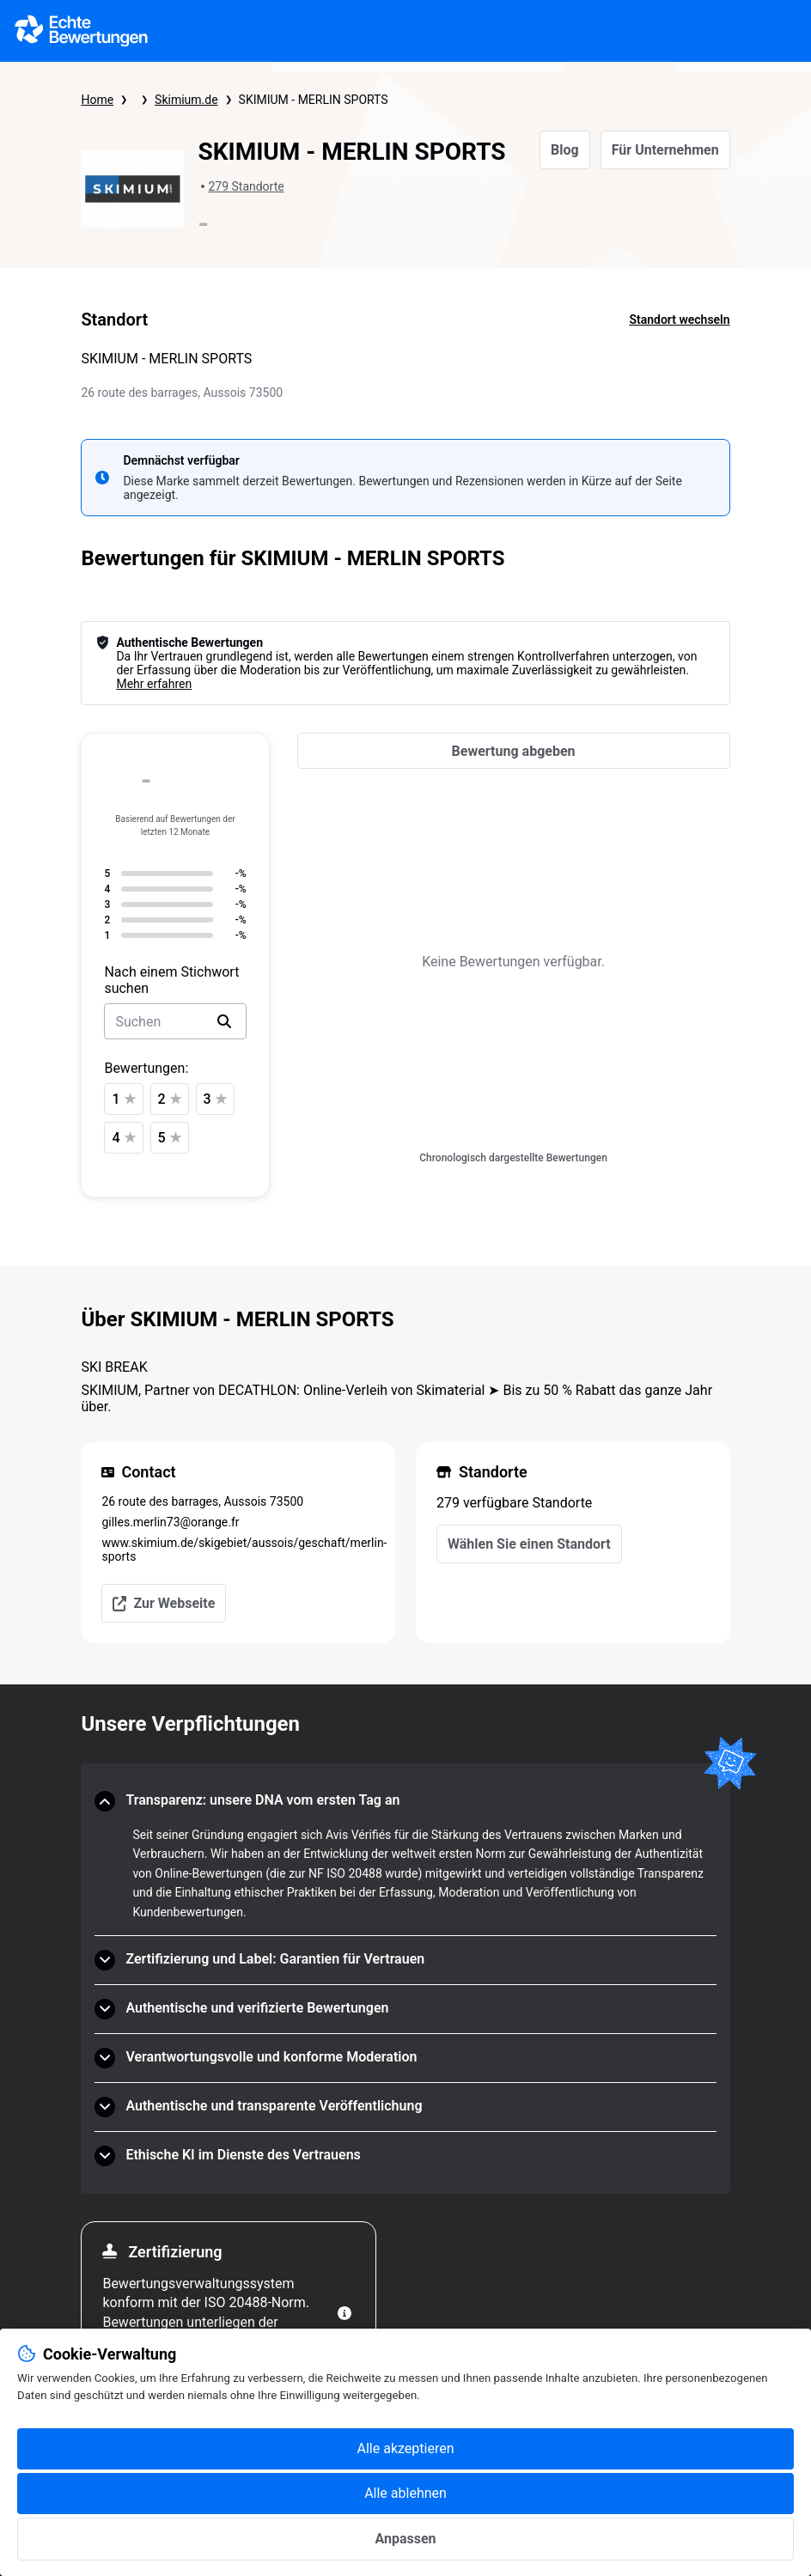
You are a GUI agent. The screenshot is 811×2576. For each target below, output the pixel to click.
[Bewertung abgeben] (513, 751)
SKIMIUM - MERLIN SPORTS (313, 100)
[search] (224, 1021)
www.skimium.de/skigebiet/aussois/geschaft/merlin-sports (238, 1549)
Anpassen (405, 2538)
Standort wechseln (679, 319)
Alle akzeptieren (405, 2448)
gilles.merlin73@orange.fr (170, 1522)
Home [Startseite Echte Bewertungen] (97, 100)
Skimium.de (186, 100)
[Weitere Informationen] (344, 2313)
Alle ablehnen (405, 2493)
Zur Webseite (164, 1603)
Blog (565, 150)
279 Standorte (246, 186)
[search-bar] (175, 1021)
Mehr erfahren (154, 684)
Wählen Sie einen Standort (529, 1544)
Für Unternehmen (665, 150)
